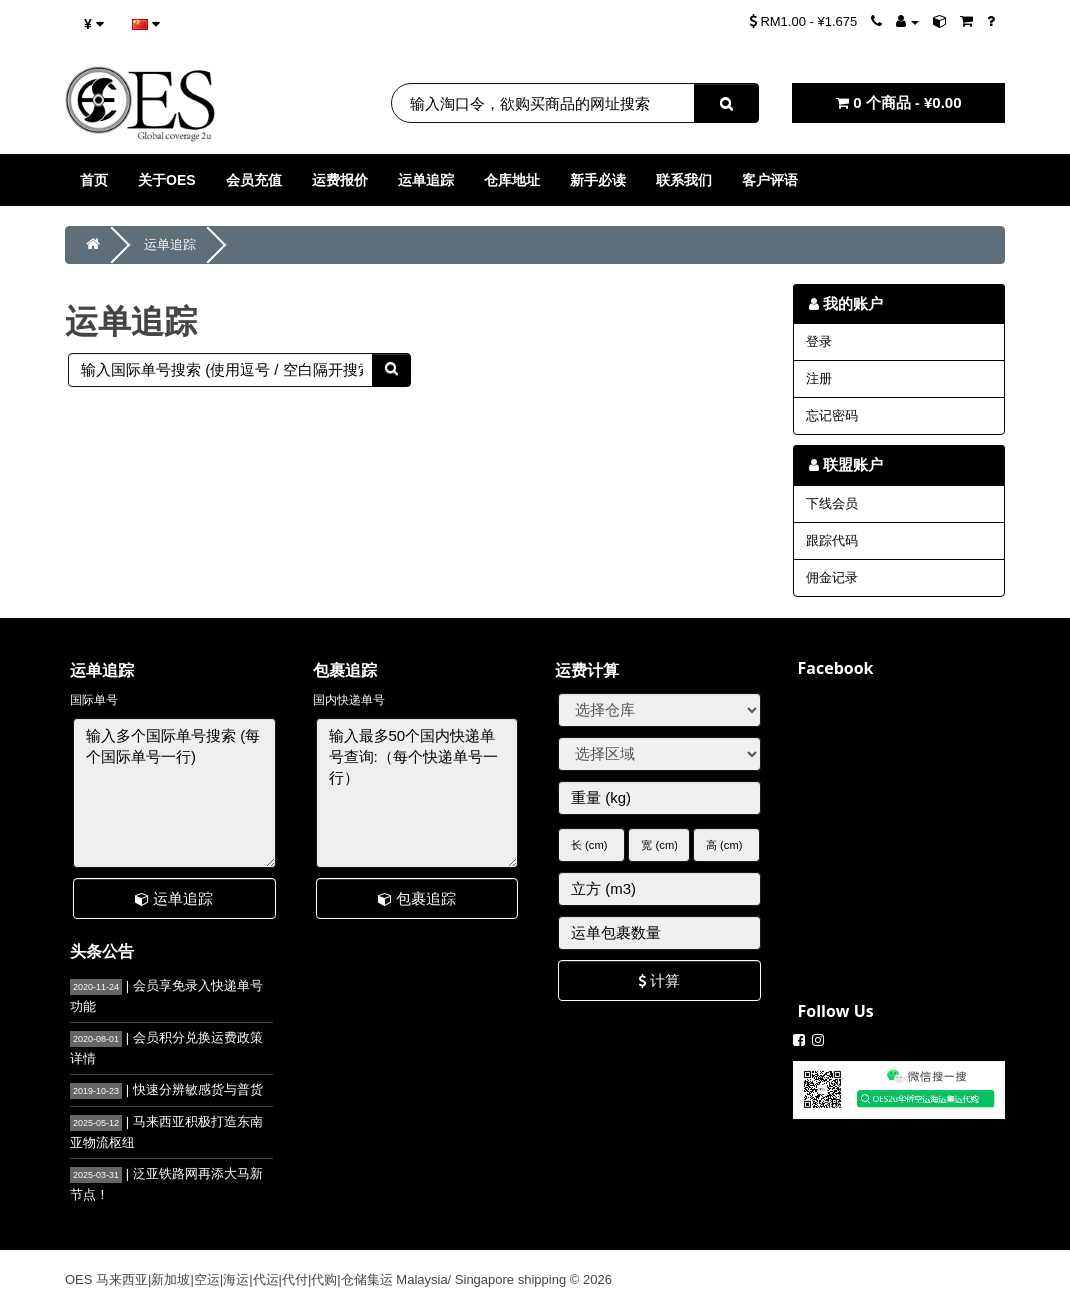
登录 (819, 341)
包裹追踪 (417, 898)
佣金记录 (832, 577)
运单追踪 (170, 244)
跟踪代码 (832, 540)
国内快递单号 (349, 700)
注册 (819, 378)
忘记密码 (832, 415)
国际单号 (94, 700)
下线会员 (832, 503)
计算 (659, 980)
